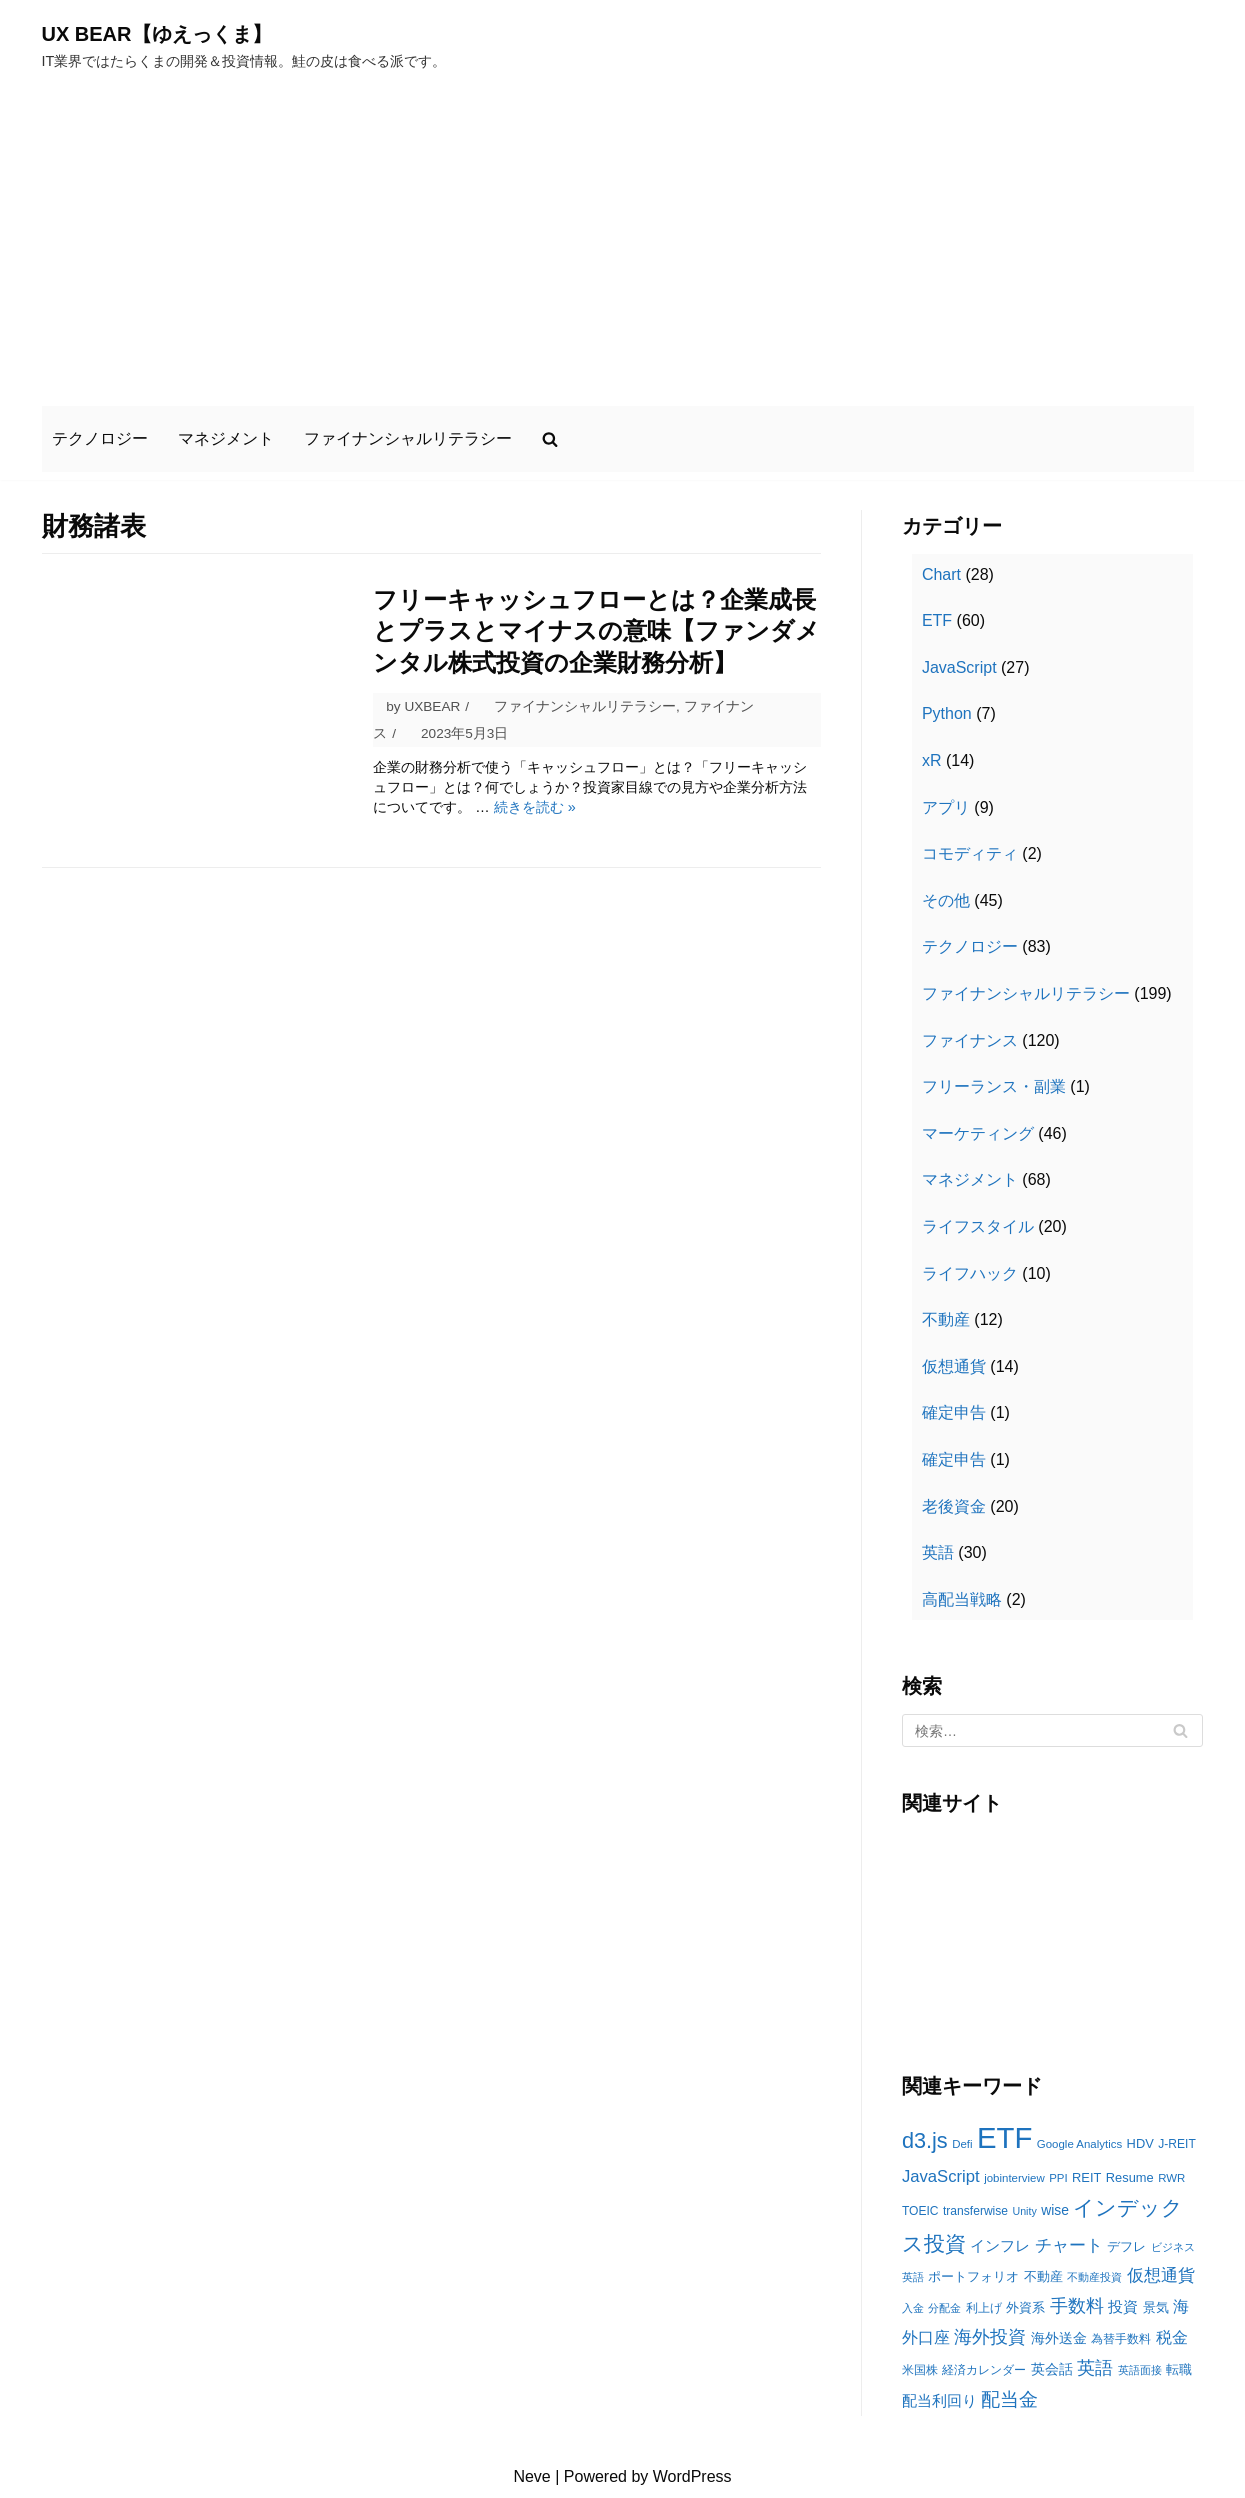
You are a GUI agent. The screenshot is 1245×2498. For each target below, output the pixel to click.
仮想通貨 (954, 1366)
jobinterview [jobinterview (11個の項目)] (1014, 2178)
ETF (937, 620)
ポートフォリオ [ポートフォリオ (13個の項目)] (973, 2276)
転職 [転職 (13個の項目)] (1179, 2369)
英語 (938, 1552)
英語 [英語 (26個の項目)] (1095, 2367)
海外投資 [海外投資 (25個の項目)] (990, 2337)
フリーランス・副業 (994, 1086)
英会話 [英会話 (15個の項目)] (1052, 2369)
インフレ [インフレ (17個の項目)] (1000, 2245)
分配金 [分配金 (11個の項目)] (944, 2308)
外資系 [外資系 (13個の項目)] (1025, 2307)
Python (947, 713)
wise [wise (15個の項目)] (1055, 2210)
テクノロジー (100, 438)
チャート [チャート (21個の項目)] (1069, 2245)
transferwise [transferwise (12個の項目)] (975, 2211)
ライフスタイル (978, 1226)
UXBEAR (432, 706)
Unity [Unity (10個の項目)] (1024, 2211)
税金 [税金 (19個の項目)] (1172, 2337)
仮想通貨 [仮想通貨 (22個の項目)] (1161, 2275)
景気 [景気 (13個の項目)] (1156, 2307)
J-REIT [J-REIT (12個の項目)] (1177, 2144)
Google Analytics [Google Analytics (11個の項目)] (1079, 2144)
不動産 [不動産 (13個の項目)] (1043, 2276)
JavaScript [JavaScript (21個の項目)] (941, 2176)
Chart (941, 574)
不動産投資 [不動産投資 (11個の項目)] (1094, 2277)
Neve (531, 2476)
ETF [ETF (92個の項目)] (1004, 2137)
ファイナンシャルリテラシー (408, 438)
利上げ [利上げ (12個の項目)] (984, 2308)
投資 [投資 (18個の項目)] (1123, 2306)
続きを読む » (535, 807)
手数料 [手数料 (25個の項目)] (1077, 2306)
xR (932, 760)
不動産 (946, 1319)
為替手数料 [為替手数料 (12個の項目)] (1121, 2339)
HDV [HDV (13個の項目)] (1140, 2143)
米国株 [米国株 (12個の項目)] (920, 2370)
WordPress (692, 2476)
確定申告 (954, 1412)
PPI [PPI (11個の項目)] (1058, 2178)
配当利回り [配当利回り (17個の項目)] (939, 2400)
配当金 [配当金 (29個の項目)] (1009, 2399)
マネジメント (226, 438)
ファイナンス (970, 1040)
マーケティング (978, 1133)
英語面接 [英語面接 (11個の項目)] (1140, 2370)
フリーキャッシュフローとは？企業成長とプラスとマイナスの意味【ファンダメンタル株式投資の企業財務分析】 (596, 630)
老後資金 (954, 1506)
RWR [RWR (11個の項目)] (1171, 2178)
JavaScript (959, 667)
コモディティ (970, 853)
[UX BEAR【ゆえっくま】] (244, 44)
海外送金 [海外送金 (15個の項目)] (1059, 2338)
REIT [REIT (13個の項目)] (1086, 2177)
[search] (550, 439)
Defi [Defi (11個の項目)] (962, 2144)
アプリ (946, 807)
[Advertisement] (623, 238)
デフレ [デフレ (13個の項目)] (1126, 2246)
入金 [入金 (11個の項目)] (913, 2308)
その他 (946, 900)
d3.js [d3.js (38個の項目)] (925, 2140)
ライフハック (970, 1273)
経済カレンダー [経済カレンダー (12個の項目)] (984, 2370)
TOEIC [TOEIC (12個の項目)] (920, 2211)
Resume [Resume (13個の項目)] (1130, 2177)
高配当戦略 (962, 1599)
